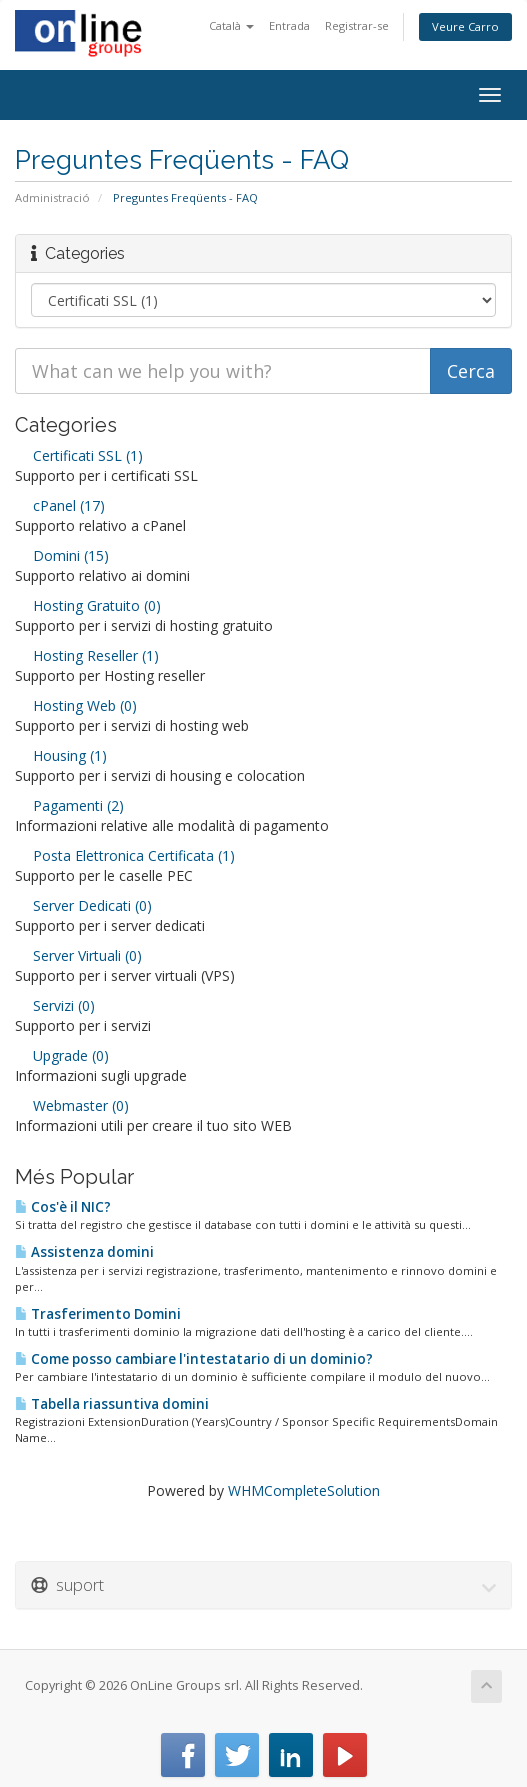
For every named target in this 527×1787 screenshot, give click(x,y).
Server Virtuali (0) (78, 955)
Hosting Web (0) (76, 705)
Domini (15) (62, 555)
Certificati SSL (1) (79, 455)
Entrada (289, 25)
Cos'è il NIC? (63, 1207)
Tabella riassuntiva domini (112, 1404)
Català (231, 25)
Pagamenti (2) (69, 805)
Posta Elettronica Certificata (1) (125, 855)
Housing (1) (61, 755)
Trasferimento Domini (98, 1314)
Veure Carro (465, 26)
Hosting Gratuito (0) (88, 605)
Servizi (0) (55, 1005)
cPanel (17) (60, 505)
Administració (52, 197)
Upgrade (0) (62, 1055)
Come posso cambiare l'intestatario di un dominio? (194, 1359)
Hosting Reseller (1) (87, 655)
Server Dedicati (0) (83, 905)
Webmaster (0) (72, 1105)
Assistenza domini (84, 1252)
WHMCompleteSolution (304, 1490)
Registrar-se (357, 25)
